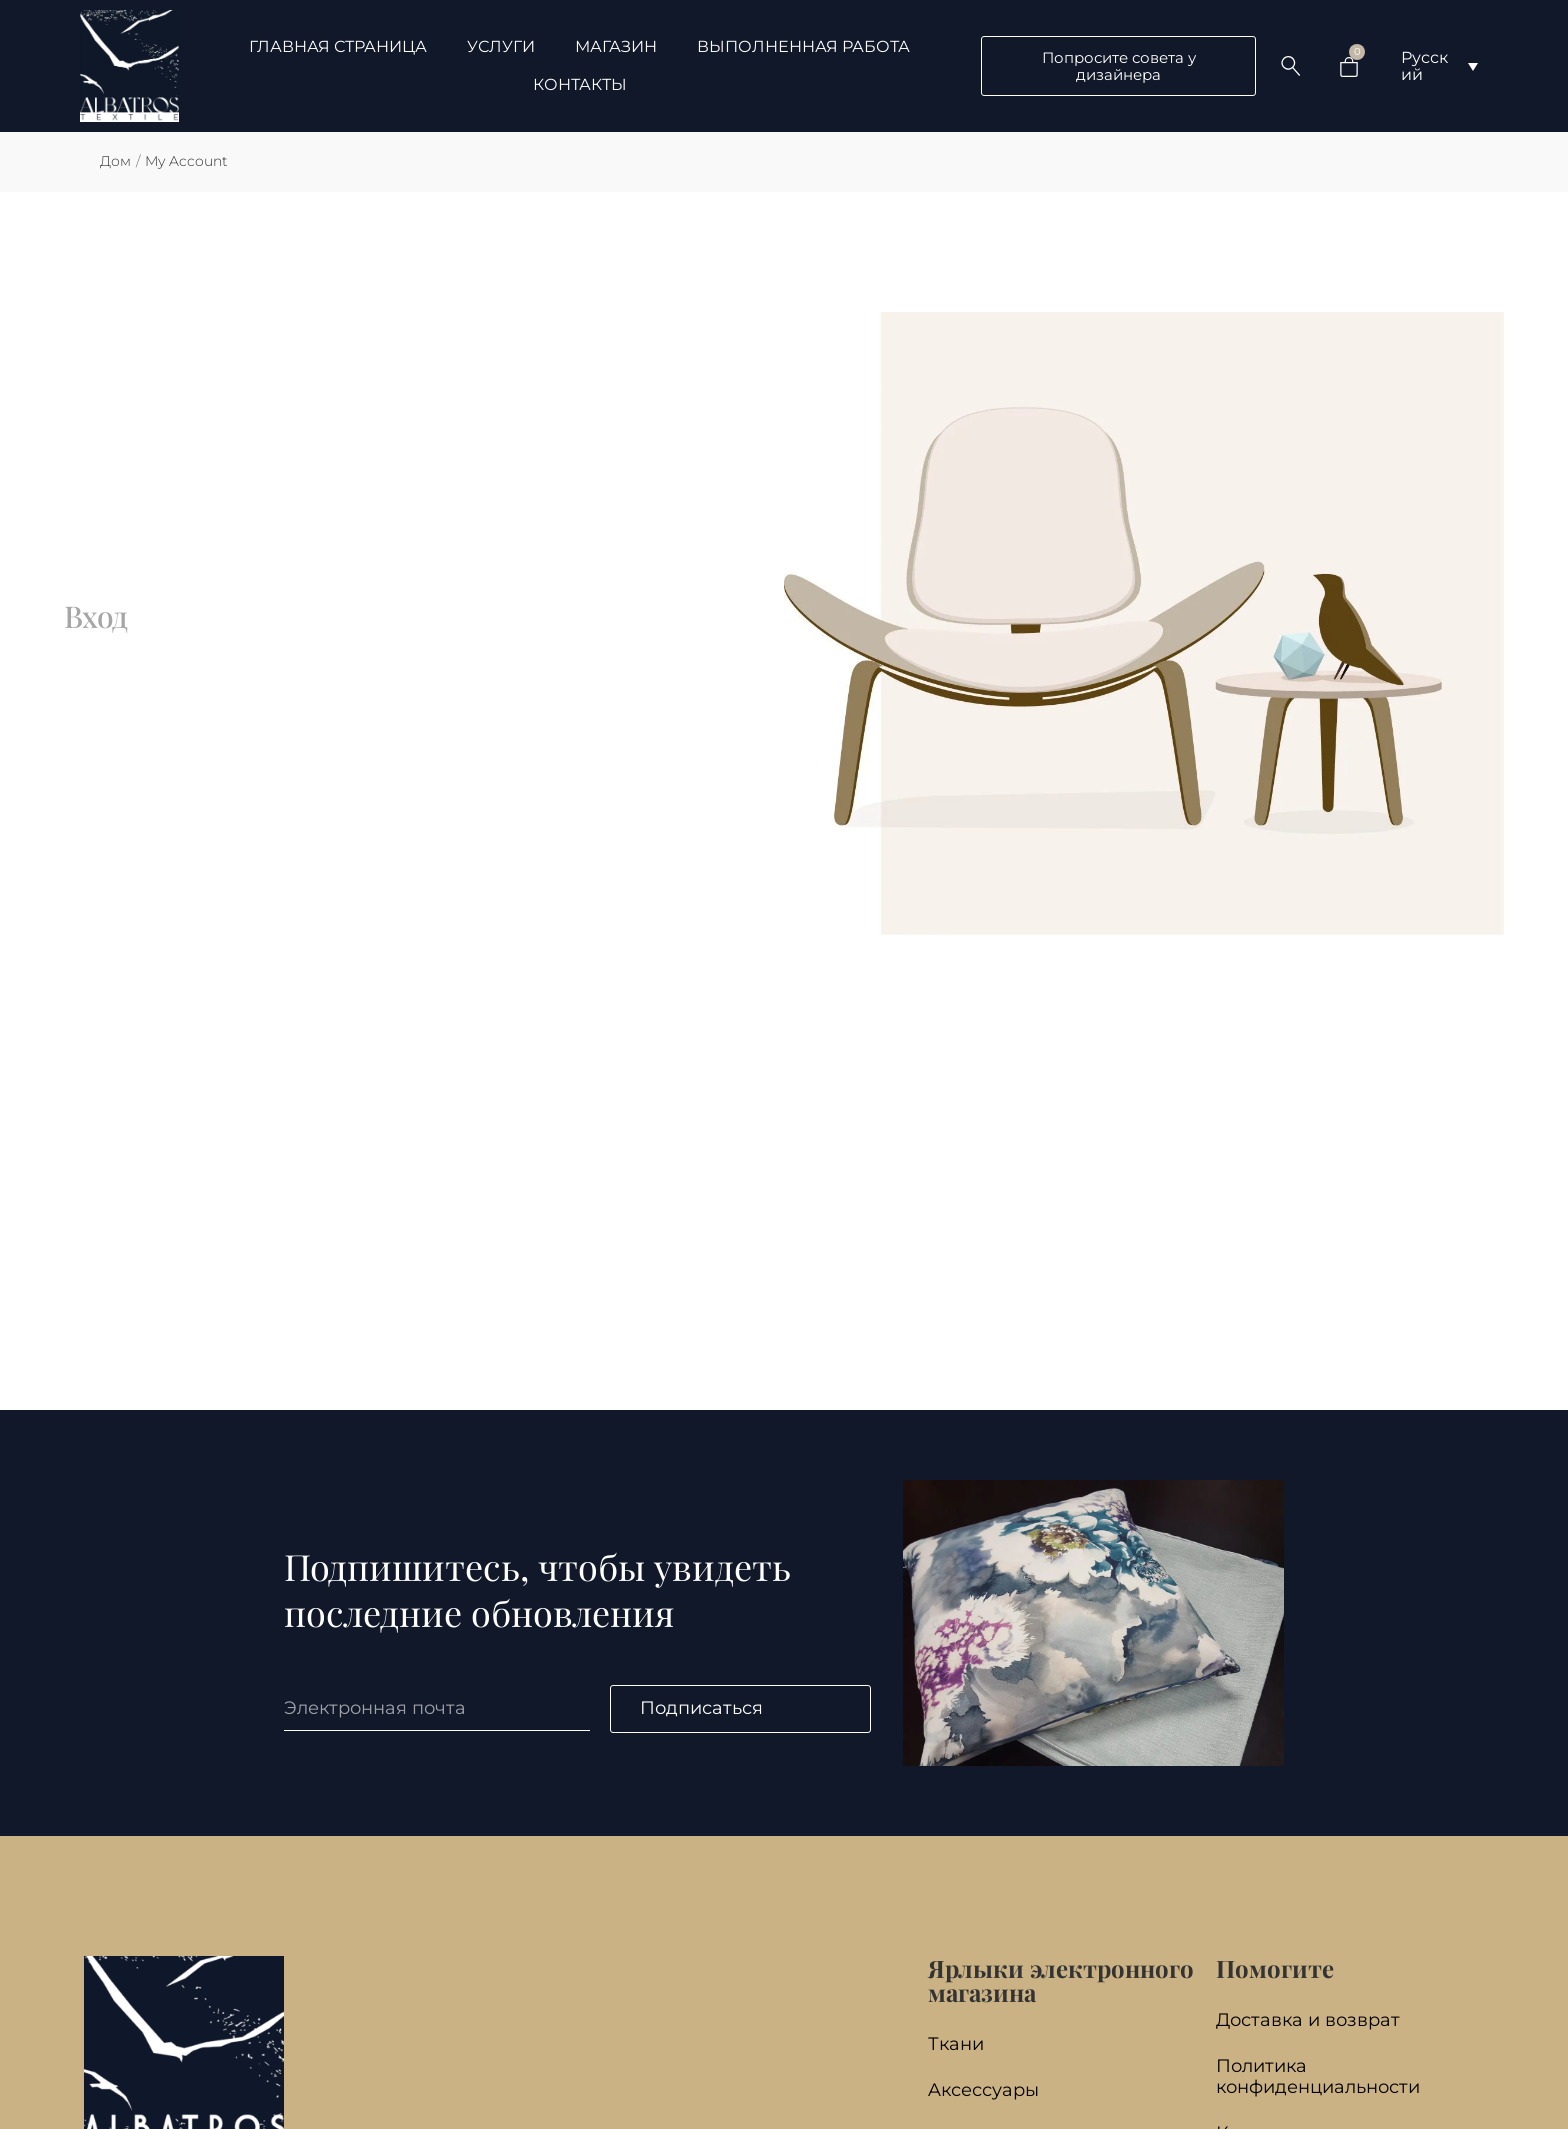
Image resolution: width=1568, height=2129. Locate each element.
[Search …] (1291, 66)
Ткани (956, 2043)
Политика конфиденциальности (1318, 2076)
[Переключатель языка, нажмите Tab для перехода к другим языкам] (1439, 66)
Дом (115, 161)
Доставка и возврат (1308, 2019)
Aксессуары (983, 2089)
